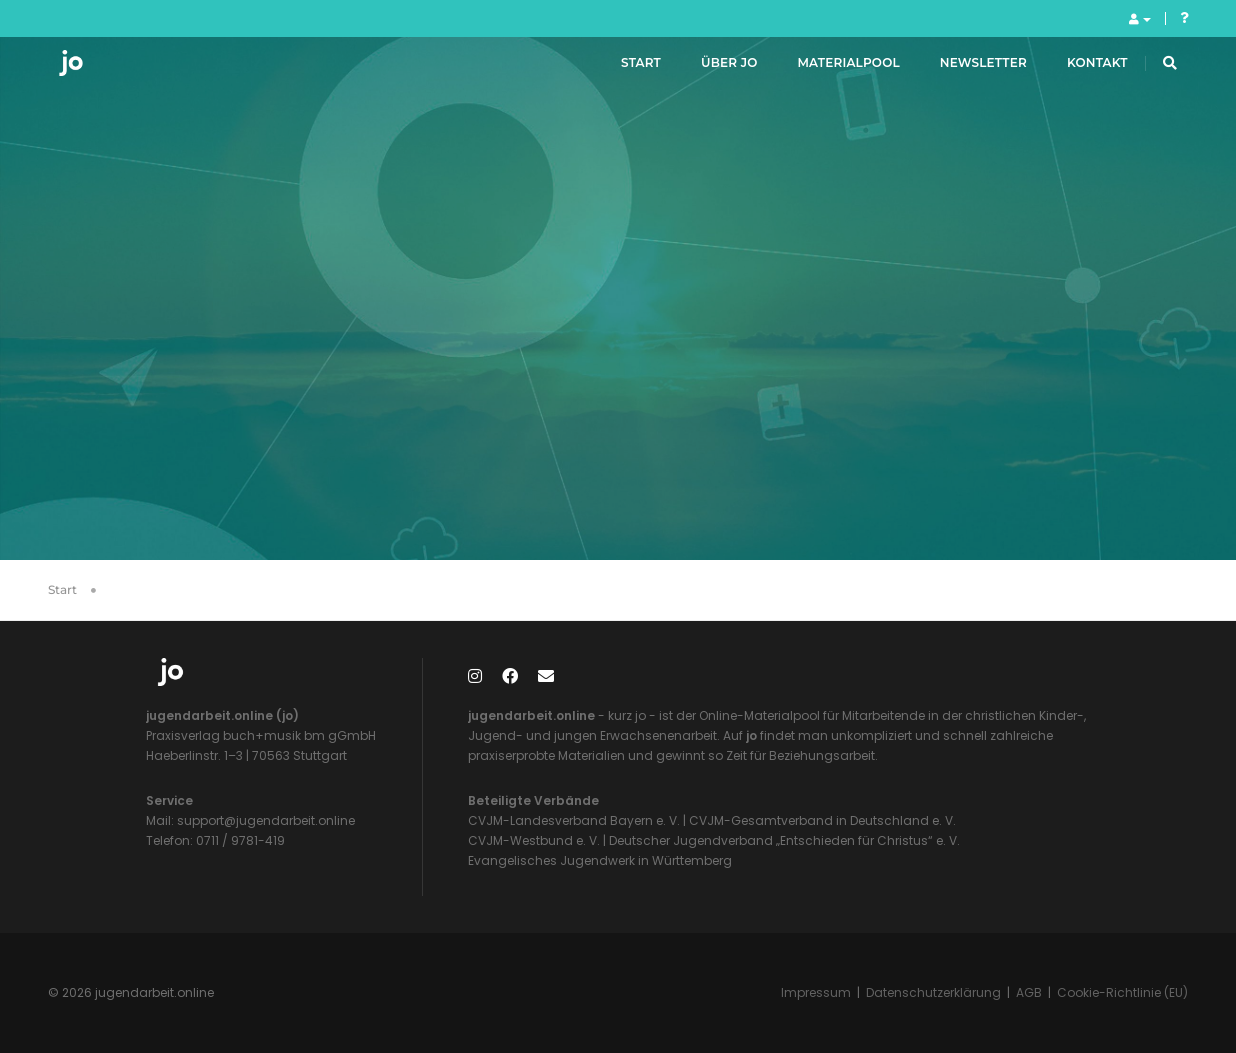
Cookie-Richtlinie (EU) (1122, 992)
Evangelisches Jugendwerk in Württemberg (600, 860)
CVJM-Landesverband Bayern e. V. (574, 820)
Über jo (707, 68)
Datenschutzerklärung (933, 992)
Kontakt (1075, 68)
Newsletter (961, 68)
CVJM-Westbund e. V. (534, 840)
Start (619, 68)
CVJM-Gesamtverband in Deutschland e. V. (821, 820)
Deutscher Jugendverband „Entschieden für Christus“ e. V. (784, 840)
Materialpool (827, 68)
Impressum (816, 992)
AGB (1029, 992)
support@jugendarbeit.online (264, 820)
